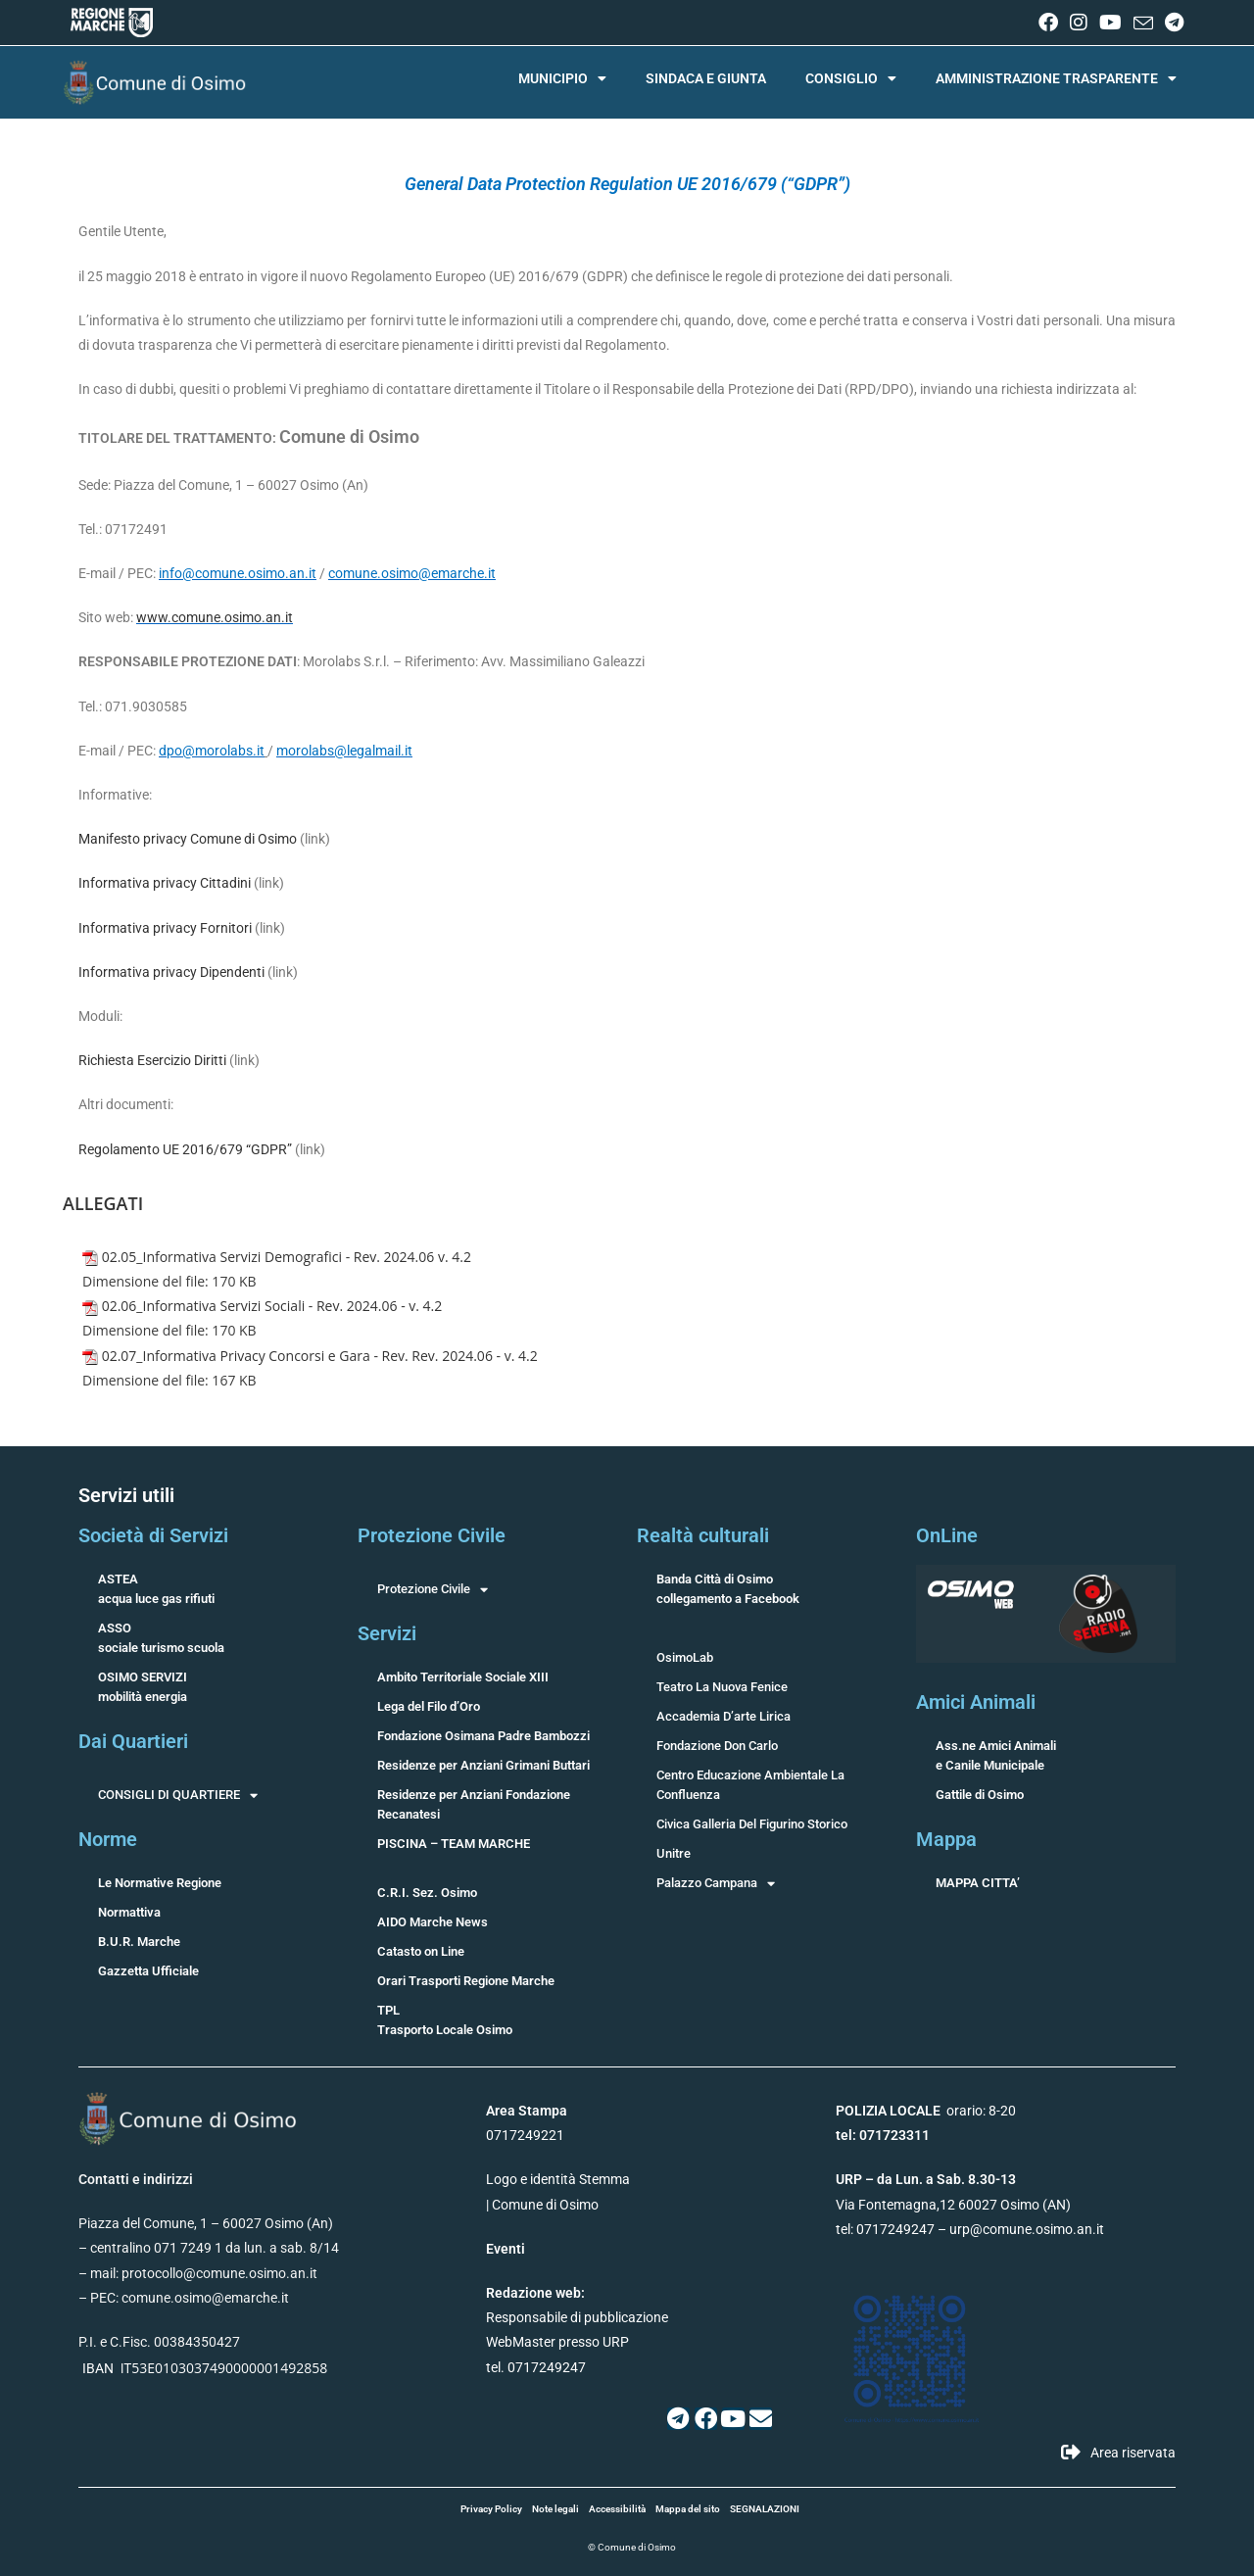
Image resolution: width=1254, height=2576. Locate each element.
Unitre (673, 1853)
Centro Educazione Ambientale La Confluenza (750, 1785)
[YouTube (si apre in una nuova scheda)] (1110, 22)
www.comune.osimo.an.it (214, 617)
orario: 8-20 (926, 2110)
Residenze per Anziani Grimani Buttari (483, 1765)
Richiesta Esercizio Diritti (152, 1060)
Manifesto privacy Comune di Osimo (187, 839)
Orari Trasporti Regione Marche (466, 1980)
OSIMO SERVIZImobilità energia (142, 1687)
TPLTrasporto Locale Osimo (444, 2020)
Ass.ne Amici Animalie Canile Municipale (996, 1755)
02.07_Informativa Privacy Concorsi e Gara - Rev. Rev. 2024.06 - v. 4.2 (320, 1355)
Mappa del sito (687, 2508)
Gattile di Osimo (980, 1794)
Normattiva (129, 1912)
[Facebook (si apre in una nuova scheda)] (1048, 22)
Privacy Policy (491, 2508)
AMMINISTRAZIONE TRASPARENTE (1056, 78)
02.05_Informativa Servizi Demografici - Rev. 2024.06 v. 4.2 (286, 1256)
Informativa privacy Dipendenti (171, 972)
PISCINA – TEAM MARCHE (453, 1843)
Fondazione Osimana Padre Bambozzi (483, 1735)
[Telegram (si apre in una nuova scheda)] (1171, 22)
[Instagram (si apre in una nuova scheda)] (1078, 22)
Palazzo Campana (715, 1883)
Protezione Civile (432, 1589)
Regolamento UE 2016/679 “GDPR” (185, 1149)
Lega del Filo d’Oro (428, 1706)
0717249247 (895, 2229)
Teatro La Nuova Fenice (722, 1686)
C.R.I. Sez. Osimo (427, 1892)
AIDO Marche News (432, 1922)
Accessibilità (617, 2508)
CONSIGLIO (850, 78)
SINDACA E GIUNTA (706, 78)
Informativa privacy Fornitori (165, 928)
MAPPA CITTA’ (978, 1882)
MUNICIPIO (562, 78)
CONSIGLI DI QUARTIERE (178, 1795)
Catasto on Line (420, 1951)
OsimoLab (684, 1657)
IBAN (98, 2368)
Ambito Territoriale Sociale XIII (463, 1677)
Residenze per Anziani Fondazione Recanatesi (473, 1804)
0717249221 (525, 2135)
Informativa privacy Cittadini (164, 883)
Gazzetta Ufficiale (148, 1971)
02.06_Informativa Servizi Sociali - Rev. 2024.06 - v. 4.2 (272, 1305)
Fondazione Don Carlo (717, 1745)
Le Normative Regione (159, 1882)
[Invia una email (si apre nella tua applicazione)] (1143, 23)
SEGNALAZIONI (764, 2508)
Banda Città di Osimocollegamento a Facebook (727, 1589)
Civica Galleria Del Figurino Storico (751, 1824)
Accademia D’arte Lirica (723, 1716)
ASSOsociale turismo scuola (161, 1638)
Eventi (505, 2249)
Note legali (555, 2508)
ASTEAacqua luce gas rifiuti (156, 1589)
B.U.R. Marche (139, 1941)
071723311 (894, 2135)
